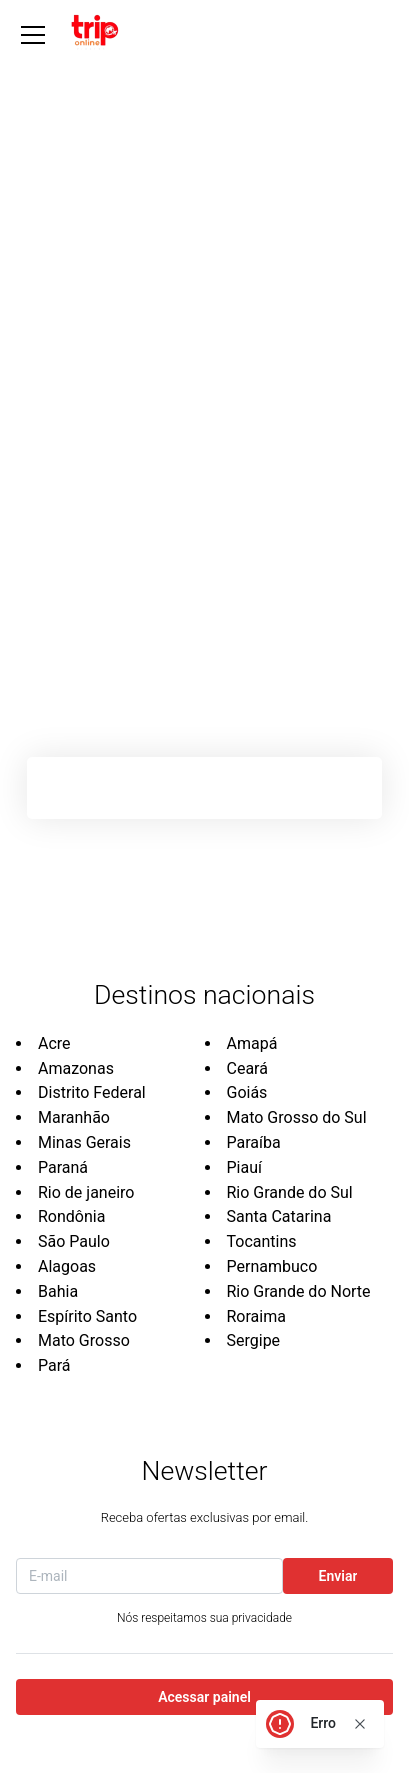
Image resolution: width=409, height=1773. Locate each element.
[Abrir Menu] (33, 35)
